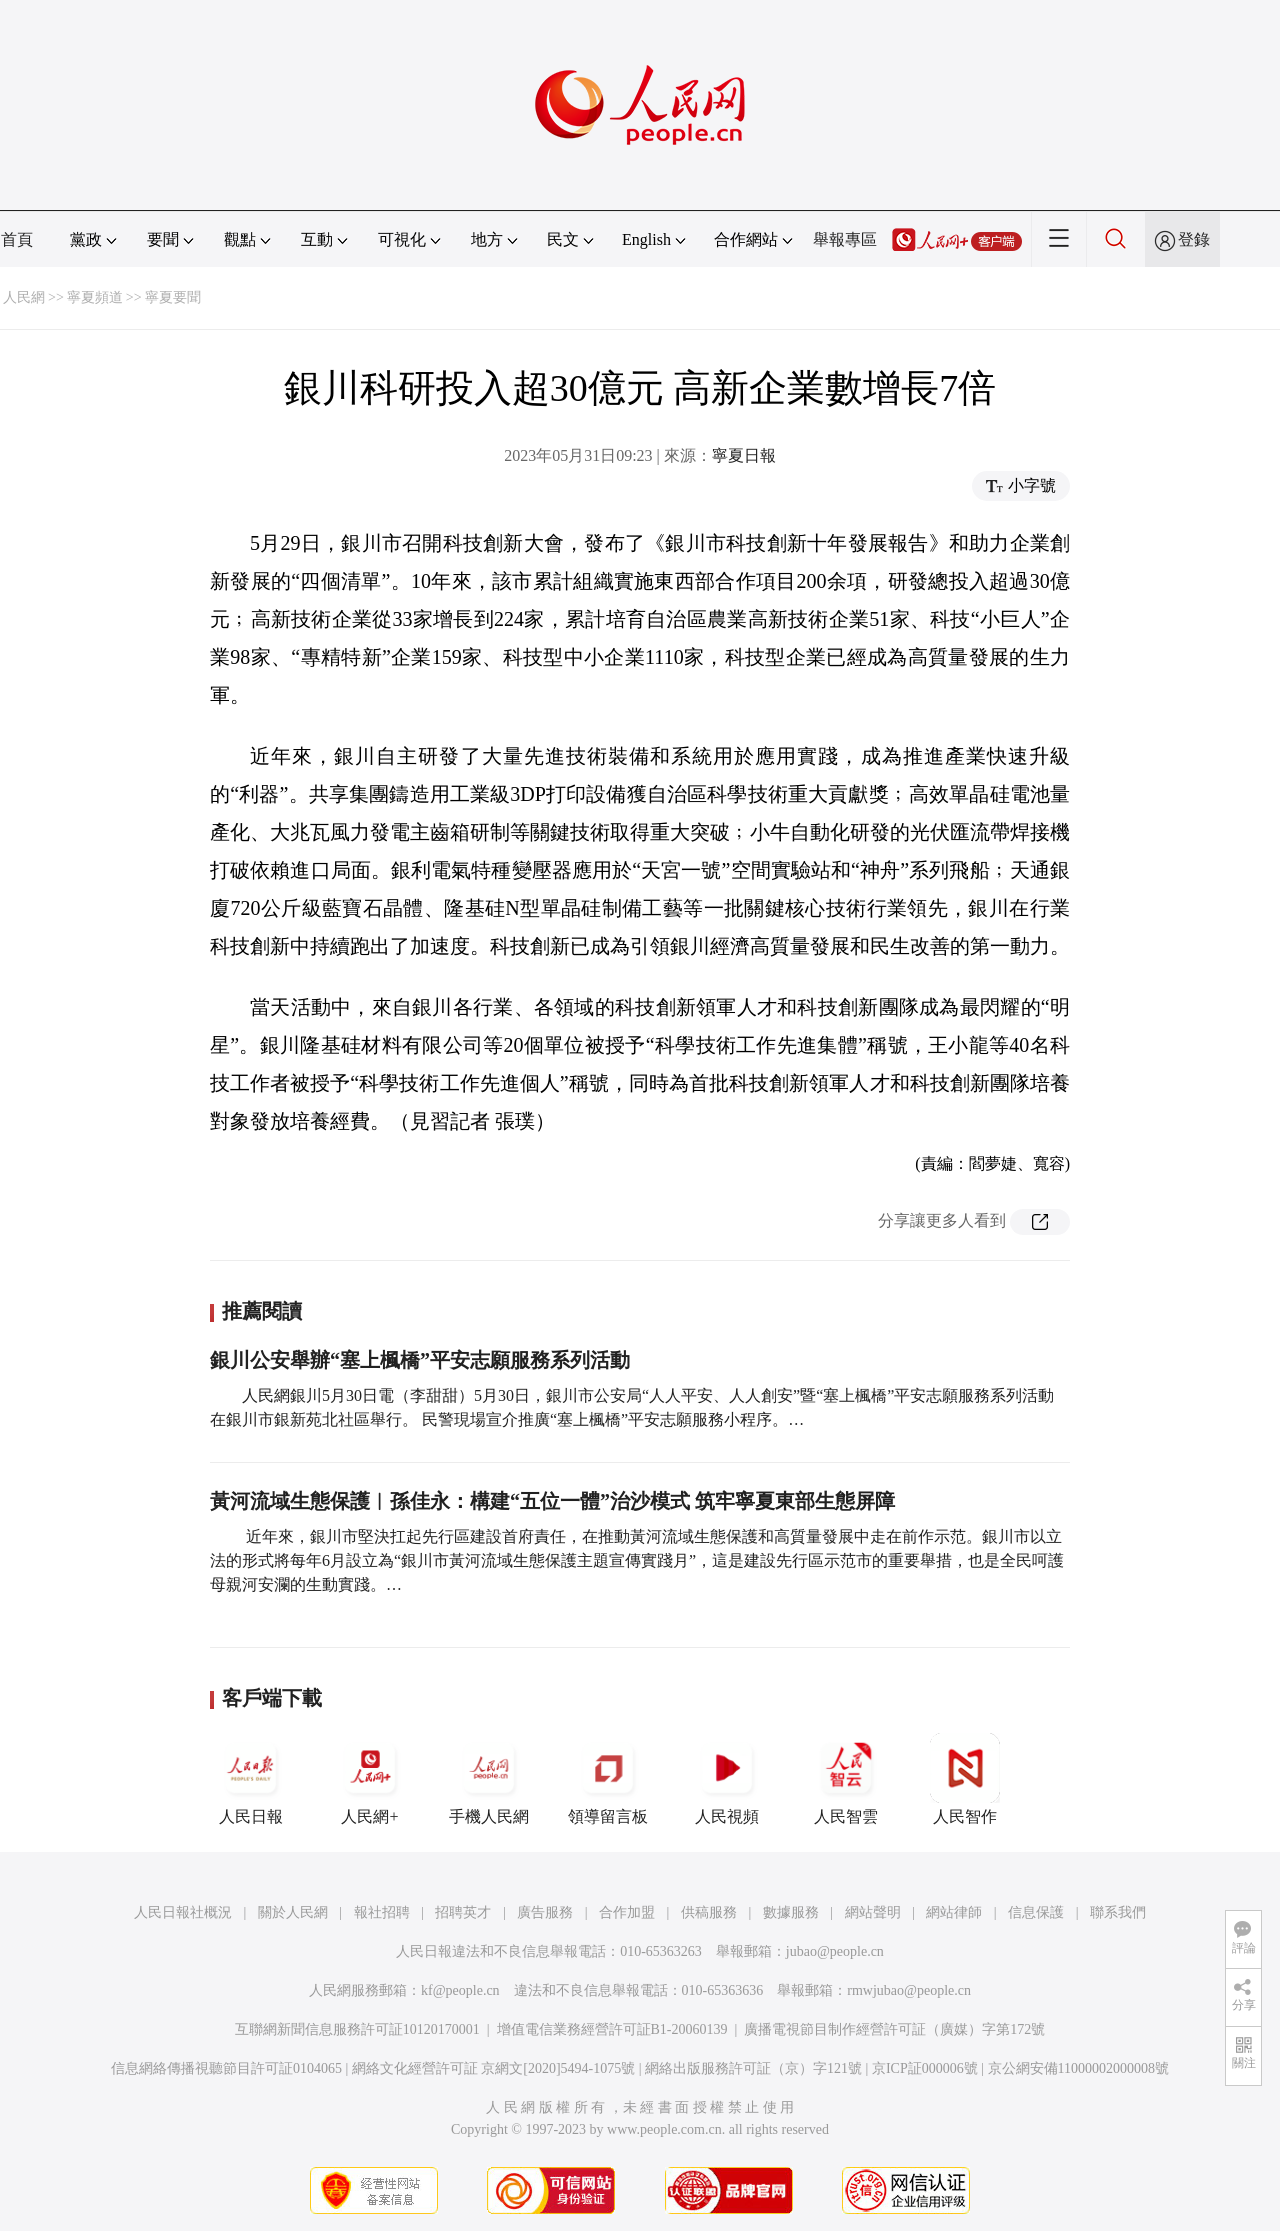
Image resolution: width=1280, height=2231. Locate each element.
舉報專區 (845, 239)
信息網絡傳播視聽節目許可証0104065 (226, 2068)
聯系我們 (1118, 1912)
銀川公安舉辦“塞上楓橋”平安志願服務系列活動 (420, 1360)
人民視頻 (727, 1779)
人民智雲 (846, 1779)
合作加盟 (627, 1912)
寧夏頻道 (95, 297)
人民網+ (370, 1779)
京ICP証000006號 (925, 2068)
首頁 (17, 239)
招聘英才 (463, 1912)
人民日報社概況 (183, 1912)
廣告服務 (545, 1912)
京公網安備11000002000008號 (1078, 2068)
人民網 (24, 297)
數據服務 (791, 1912)
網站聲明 (873, 1912)
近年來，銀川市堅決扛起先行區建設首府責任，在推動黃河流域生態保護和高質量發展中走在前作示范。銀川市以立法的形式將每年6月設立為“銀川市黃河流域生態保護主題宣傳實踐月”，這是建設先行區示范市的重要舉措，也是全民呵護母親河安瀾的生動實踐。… (637, 1560)
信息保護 (1036, 1912)
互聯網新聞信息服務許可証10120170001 (357, 2029)
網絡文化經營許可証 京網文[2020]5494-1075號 (494, 2068)
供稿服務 (709, 1912)
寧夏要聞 (173, 297)
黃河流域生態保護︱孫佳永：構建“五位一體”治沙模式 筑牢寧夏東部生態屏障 (552, 1501)
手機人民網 (489, 1779)
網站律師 (954, 1912)
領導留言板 (608, 1779)
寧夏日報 (744, 455)
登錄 (1194, 239)
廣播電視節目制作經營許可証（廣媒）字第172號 (894, 2029)
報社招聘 (382, 1912)
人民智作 (965, 1779)
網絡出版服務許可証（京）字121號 (753, 2068)
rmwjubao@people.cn (909, 1990)
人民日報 (251, 1779)
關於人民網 (293, 1912)
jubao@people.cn (835, 1951)
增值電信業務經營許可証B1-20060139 (612, 2029)
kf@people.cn (460, 1990)
